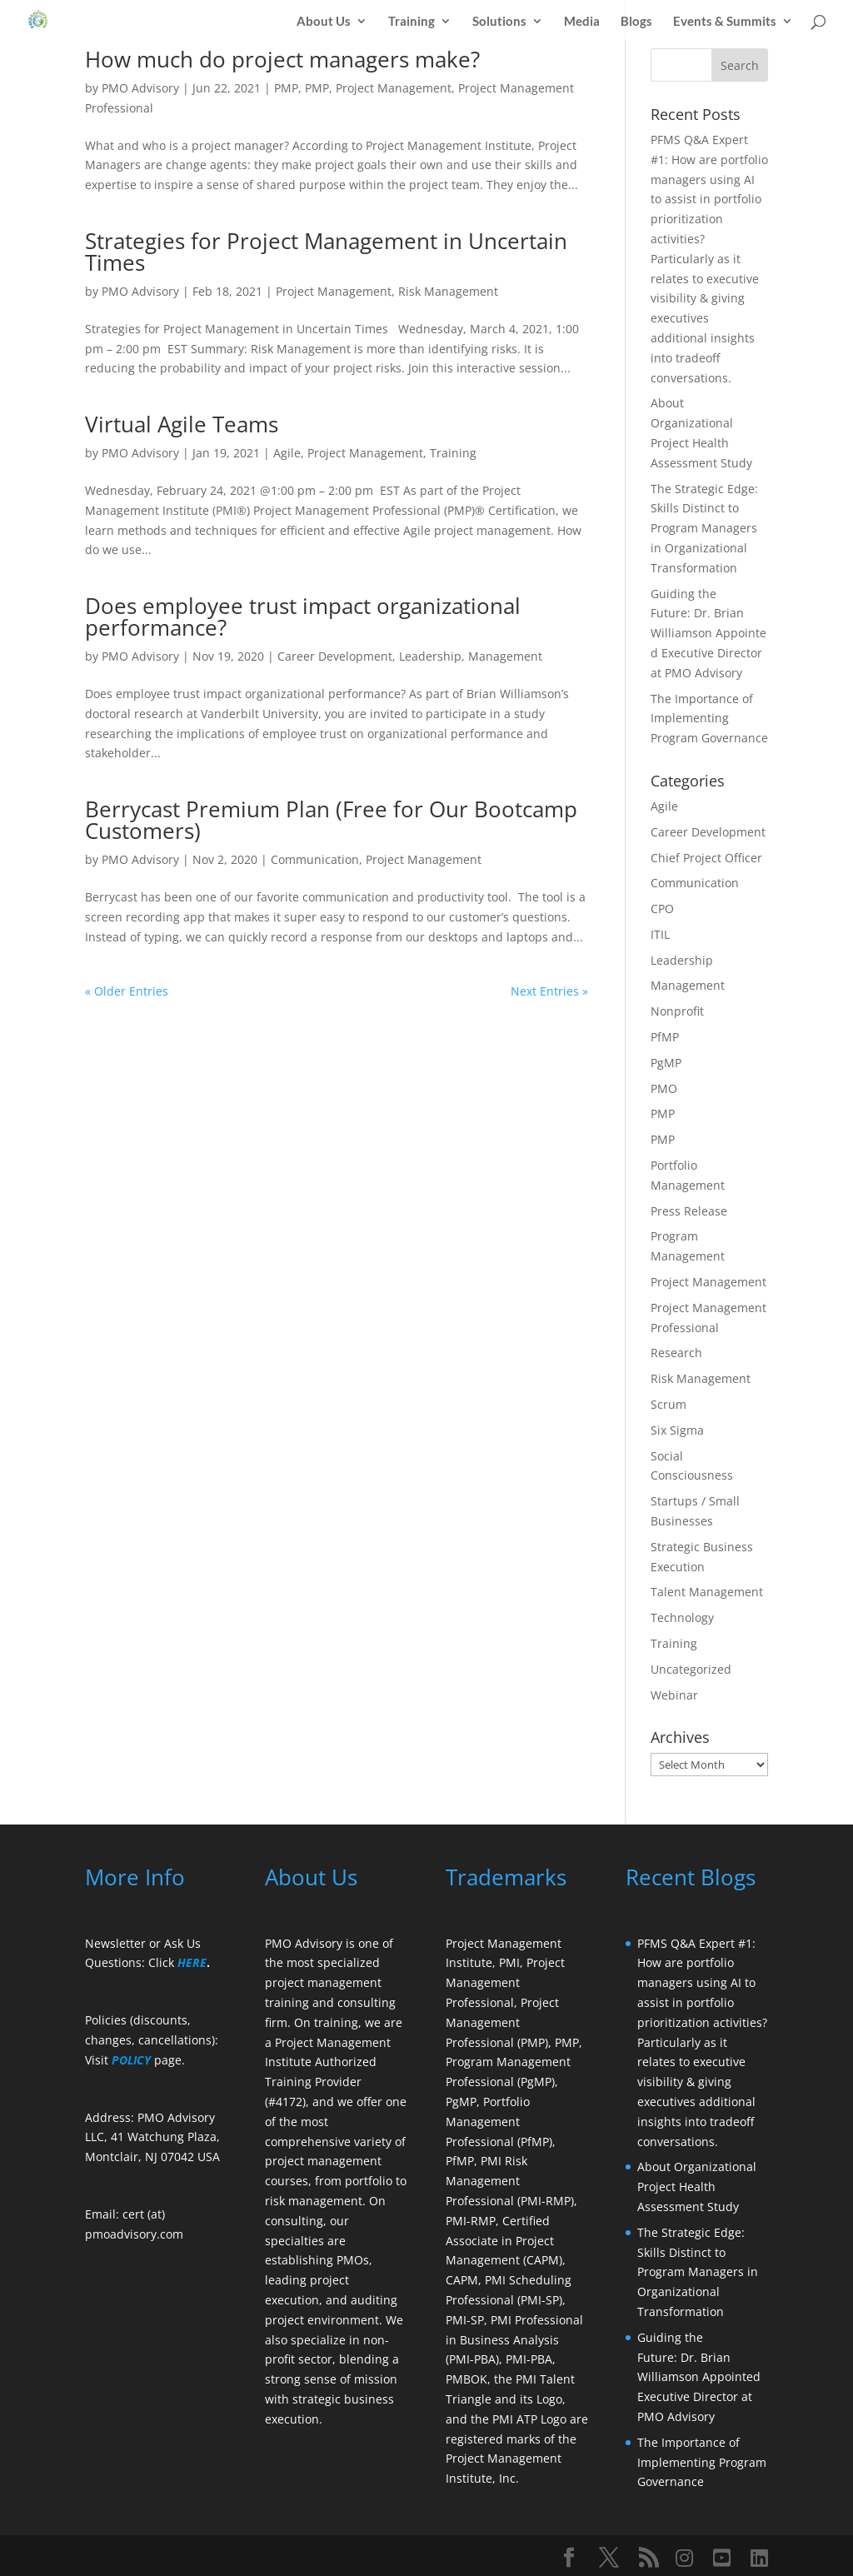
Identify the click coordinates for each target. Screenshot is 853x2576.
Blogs (636, 19)
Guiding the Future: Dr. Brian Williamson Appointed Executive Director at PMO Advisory (708, 633)
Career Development (334, 656)
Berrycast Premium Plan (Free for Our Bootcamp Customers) (331, 820)
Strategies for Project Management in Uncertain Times (326, 251)
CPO (662, 908)
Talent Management (707, 1592)
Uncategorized (691, 1669)
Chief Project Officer (706, 858)
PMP (286, 88)
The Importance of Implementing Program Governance (709, 718)
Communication (315, 859)
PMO (664, 1088)
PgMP (666, 1063)
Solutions (499, 19)
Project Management (393, 88)
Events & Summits (724, 19)
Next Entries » (549, 991)
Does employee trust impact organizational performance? (303, 616)
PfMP (665, 1037)
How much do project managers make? (282, 59)
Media (582, 19)
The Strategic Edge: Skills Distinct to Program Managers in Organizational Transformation (704, 528)
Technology (682, 1617)
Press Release (689, 1211)
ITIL (660, 934)
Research (676, 1352)
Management (505, 656)
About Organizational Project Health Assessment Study (696, 2186)
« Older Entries (126, 991)
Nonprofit (677, 1011)
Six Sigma (677, 1430)
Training (411, 19)
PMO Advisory (140, 88)
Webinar (674, 1695)
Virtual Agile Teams (181, 424)
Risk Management (448, 291)
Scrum (668, 1404)
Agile (287, 453)
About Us (324, 19)
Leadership (430, 656)
